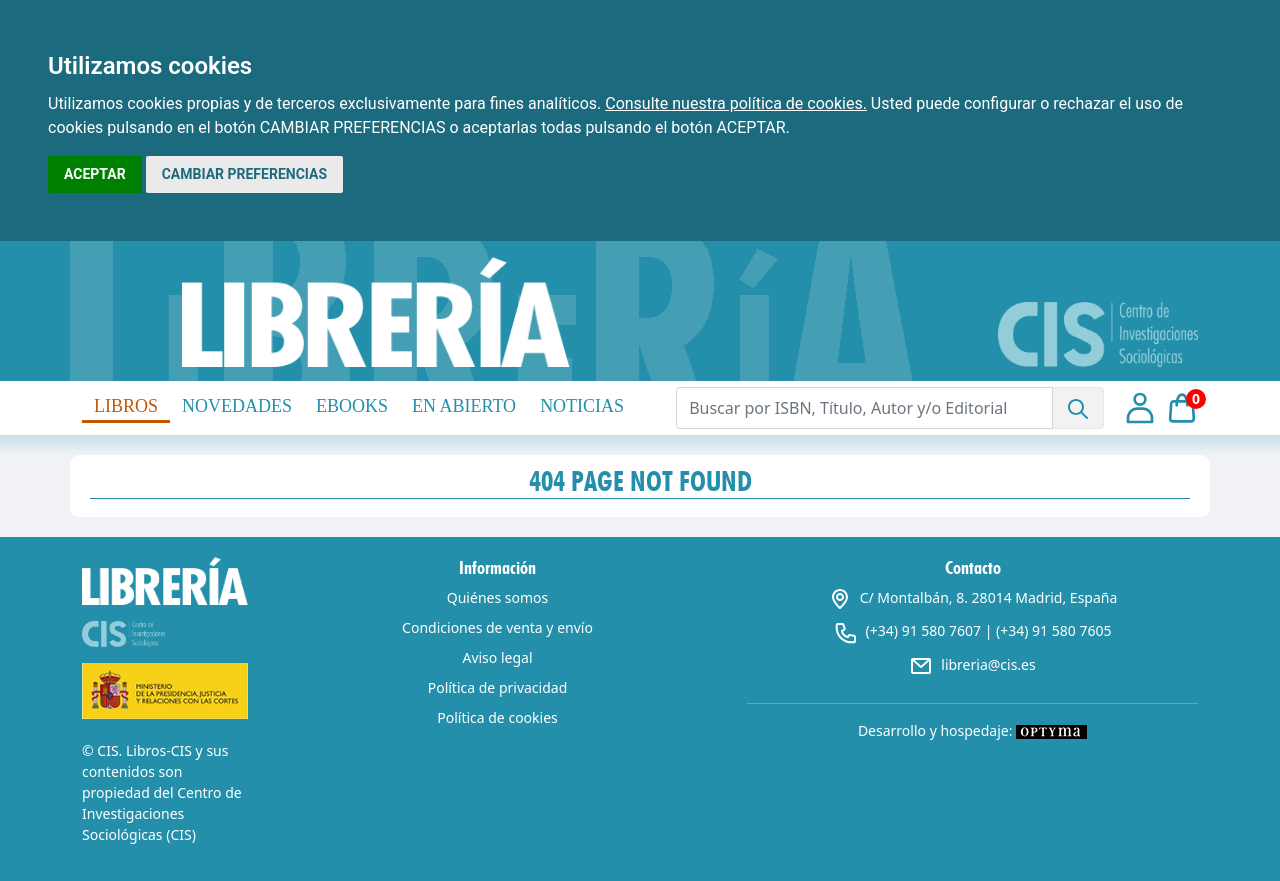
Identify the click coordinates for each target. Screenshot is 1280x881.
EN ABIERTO (464, 406)
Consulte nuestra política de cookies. (736, 103)
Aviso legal (497, 657)
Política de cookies (497, 717)
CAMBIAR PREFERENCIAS (244, 174)
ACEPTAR (95, 174)
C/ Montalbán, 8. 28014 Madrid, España (973, 597)
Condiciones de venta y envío (497, 627)
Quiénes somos (497, 597)
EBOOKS (352, 406)
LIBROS (126, 406)
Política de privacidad (498, 687)
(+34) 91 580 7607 (923, 630)
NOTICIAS (582, 406)
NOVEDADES (237, 406)
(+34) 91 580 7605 (1053, 630)
